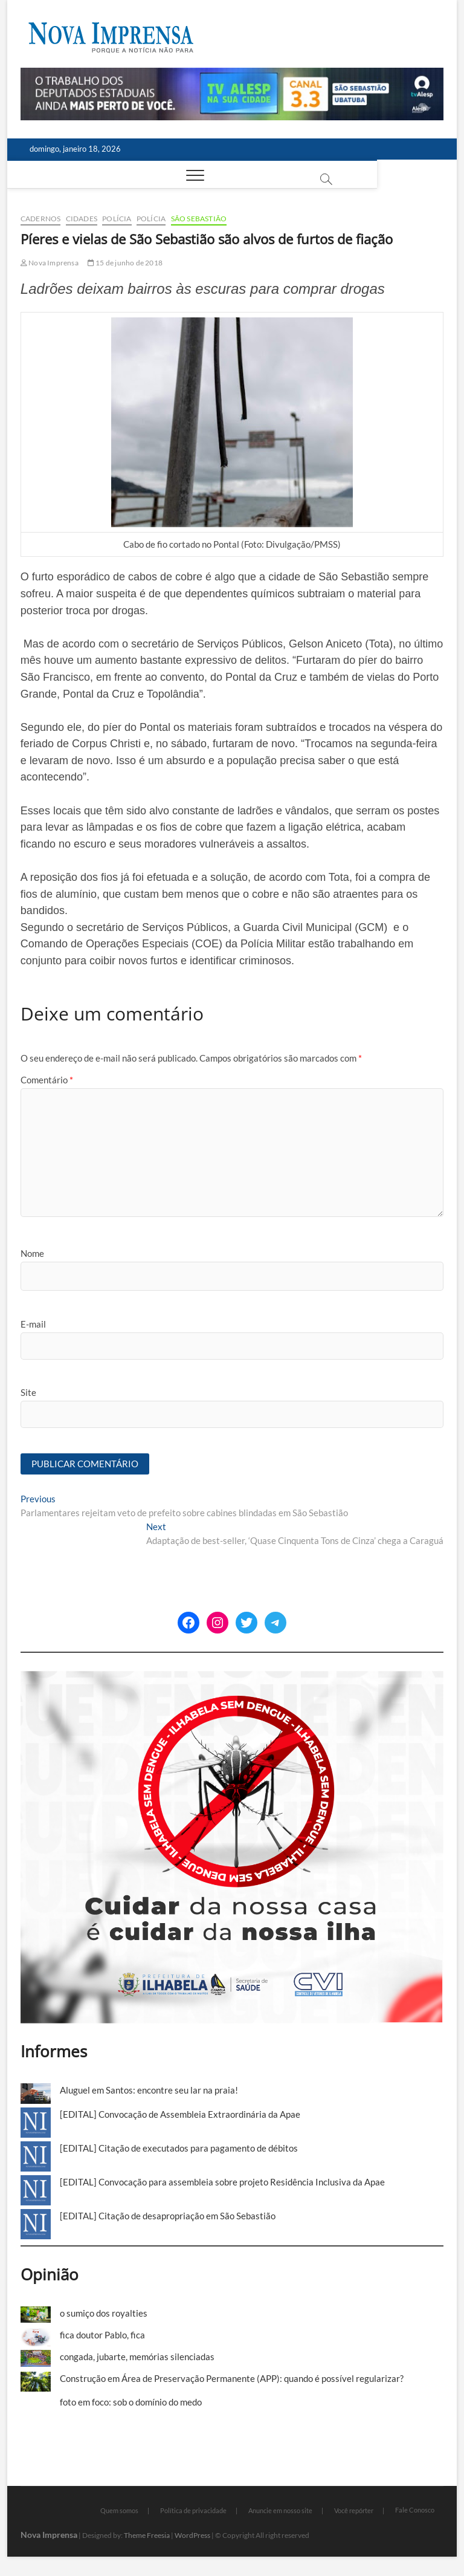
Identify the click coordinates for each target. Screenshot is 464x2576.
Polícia (116, 218)
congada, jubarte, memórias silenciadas (137, 2357)
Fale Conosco (414, 2511)
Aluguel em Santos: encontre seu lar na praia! (149, 2091)
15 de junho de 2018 (125, 262)
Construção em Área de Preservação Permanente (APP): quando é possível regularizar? (232, 2378)
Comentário (47, 1079)
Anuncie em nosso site (280, 2512)
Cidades (81, 218)
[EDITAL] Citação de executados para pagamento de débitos (179, 2148)
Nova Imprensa (50, 262)
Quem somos (119, 2512)
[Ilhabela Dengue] (232, 1678)
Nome (32, 1253)
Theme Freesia (147, 2536)
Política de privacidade (193, 2512)
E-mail (33, 1324)
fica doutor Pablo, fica (102, 2335)
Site (28, 1392)
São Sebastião (199, 218)
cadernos (41, 218)
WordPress (192, 2536)
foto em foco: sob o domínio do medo (131, 2403)
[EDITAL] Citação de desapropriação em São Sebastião (168, 2216)
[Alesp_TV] (232, 74)
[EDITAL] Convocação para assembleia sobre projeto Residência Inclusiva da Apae (222, 2182)
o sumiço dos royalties (103, 2313)
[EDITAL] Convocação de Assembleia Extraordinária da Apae (180, 2114)
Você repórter (353, 2512)
